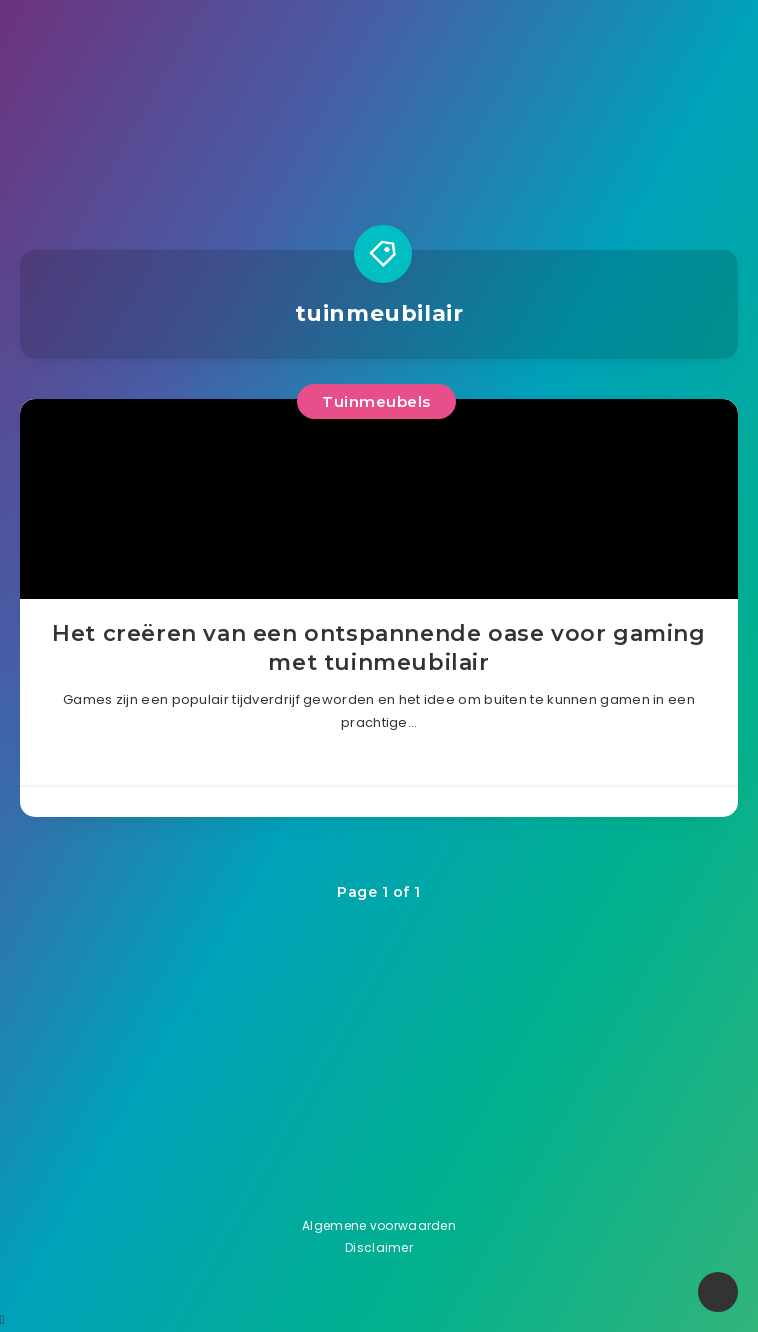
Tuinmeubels (376, 401)
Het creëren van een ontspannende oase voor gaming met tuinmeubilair (378, 648)
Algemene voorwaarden (379, 1225)
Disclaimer (379, 1247)
